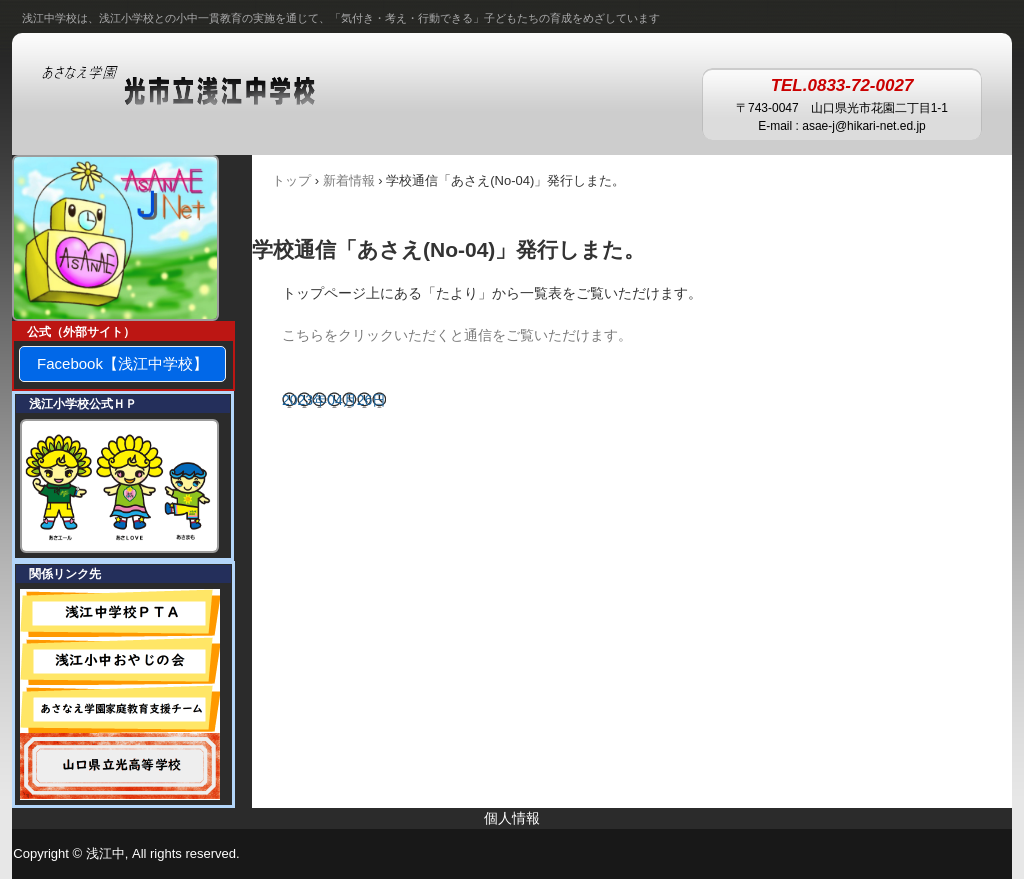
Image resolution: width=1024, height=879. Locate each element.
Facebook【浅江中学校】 (122, 363)
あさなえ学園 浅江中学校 (198, 87)
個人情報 (512, 818)
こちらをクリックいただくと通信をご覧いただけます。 (457, 335)
